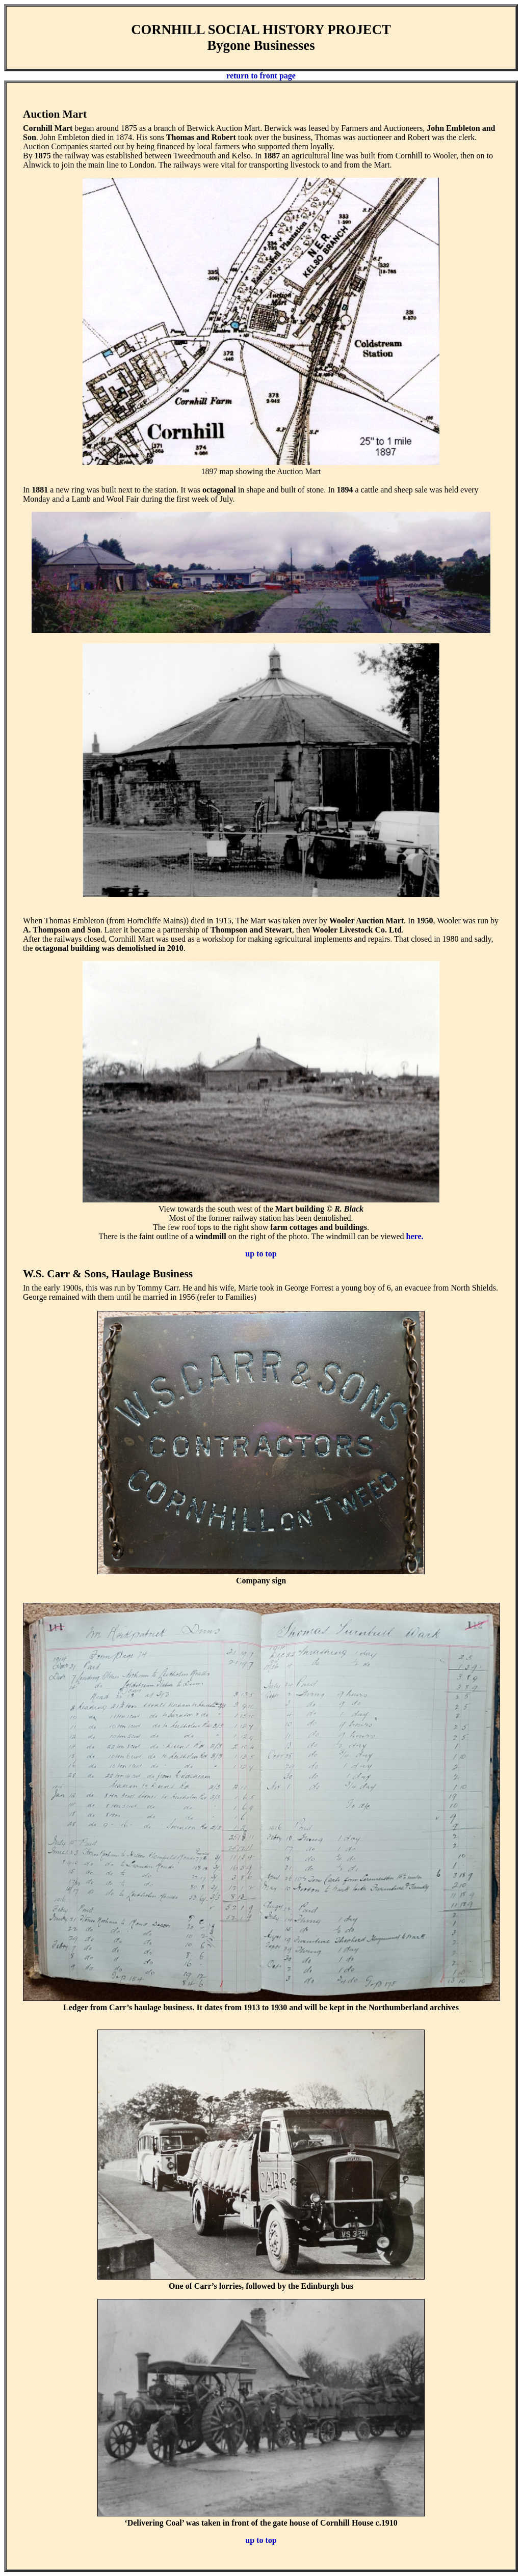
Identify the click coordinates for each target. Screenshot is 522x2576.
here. (415, 1236)
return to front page (261, 75)
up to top (260, 1253)
